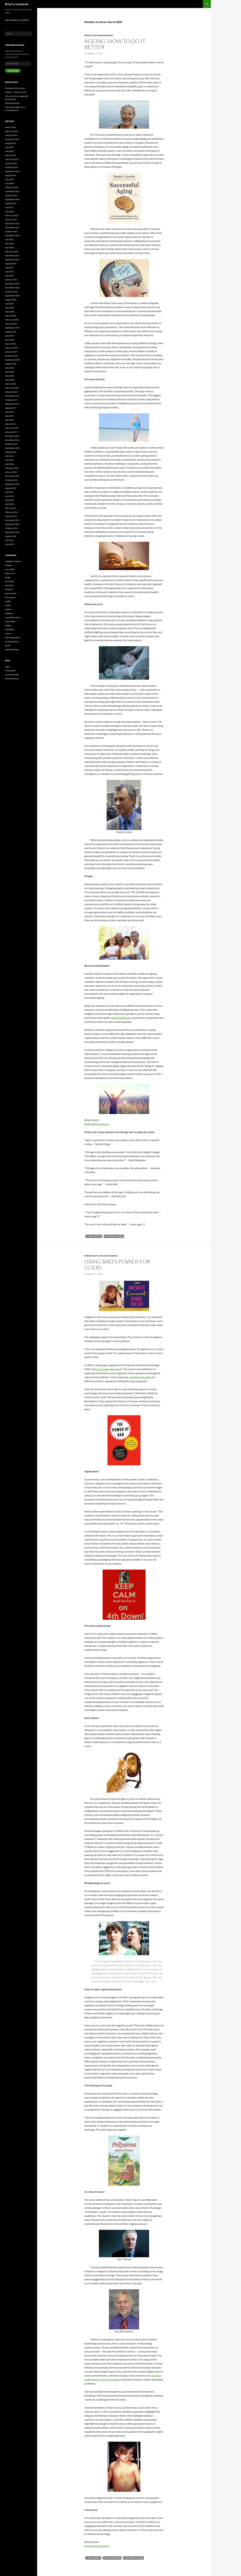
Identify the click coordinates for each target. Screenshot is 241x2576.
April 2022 (9, 247)
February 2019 (11, 347)
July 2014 (9, 540)
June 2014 (9, 544)
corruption (10, 569)
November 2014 (12, 524)
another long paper (140, 1377)
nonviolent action (12, 617)
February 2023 (11, 215)
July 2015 (9, 492)
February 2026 (11, 131)
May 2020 (9, 307)
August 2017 (10, 408)
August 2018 (10, 364)
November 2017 (12, 396)
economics (10, 581)
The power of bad (134, 2558)
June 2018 (9, 372)
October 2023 (11, 195)
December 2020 (12, 283)
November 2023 (12, 191)
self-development (103, 35)
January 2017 (11, 432)
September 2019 (12, 327)
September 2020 (12, 295)
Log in (7, 666)
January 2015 (11, 516)
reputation (9, 629)
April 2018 (9, 380)
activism (8, 565)
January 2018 (11, 392)
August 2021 (10, 263)
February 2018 (11, 388)
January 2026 (11, 135)
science (8, 633)
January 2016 (11, 472)
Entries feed (10, 670)
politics (8, 625)
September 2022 (12, 235)
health (88, 35)
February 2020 (11, 319)
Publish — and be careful (15, 92)
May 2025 (9, 151)
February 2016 (11, 468)
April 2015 (9, 504)
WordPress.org (11, 678)
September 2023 (12, 199)
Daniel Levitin (94, 1236)
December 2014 (12, 520)
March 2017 (10, 424)
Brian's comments (17, 4)
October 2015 (11, 480)
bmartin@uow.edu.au (96, 1124)
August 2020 (10, 299)
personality (91, 1256)
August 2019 (10, 331)
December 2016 (12, 436)
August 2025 (10, 143)
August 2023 (10, 203)
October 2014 (11, 528)
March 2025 (10, 155)
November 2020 (12, 287)
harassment (10, 597)
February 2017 (11, 428)
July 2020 (9, 303)
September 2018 (12, 360)
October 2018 (11, 356)
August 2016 (10, 452)
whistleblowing (11, 649)
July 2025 (9, 147)
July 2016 (9, 456)
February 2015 (11, 512)
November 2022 (12, 227)
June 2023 (9, 211)
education (9, 585)
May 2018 (9, 376)
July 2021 (9, 267)
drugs (7, 577)
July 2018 (9, 368)
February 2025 (11, 159)
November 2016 (12, 440)
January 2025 (11, 163)
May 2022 (9, 243)
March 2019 (10, 343)
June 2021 (9, 271)
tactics (8, 645)
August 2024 (10, 175)
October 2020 (11, 291)
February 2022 (11, 251)
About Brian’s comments (17, 20)
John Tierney (93, 2558)
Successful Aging (114, 1236)
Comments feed (12, 674)
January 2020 (11, 323)
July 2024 (9, 179)
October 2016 (11, 444)
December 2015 (12, 476)
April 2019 (9, 339)
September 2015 (12, 484)
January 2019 (11, 352)
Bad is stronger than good (107, 1369)
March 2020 (10, 315)
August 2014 (10, 536)
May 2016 (9, 460)
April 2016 (9, 464)
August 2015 (10, 488)
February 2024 (11, 187)
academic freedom (13, 561)
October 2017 (11, 400)
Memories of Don (12, 103)
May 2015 (9, 500)
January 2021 (11, 279)
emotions (9, 589)
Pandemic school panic (15, 88)
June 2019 (9, 335)
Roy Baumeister (112, 2558)
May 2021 (9, 275)
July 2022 (9, 239)
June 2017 (9, 412)
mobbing (9, 613)
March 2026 (10, 127)
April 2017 (9, 420)
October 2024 (11, 167)
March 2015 (10, 508)
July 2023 (9, 207)
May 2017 (9, 416)
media (7, 605)
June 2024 (9, 183)
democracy (10, 573)
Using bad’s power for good (117, 1264)
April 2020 (9, 311)
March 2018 (10, 384)
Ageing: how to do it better (114, 44)
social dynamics (108, 1256)
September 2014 (12, 532)
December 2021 (12, 255)
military (8, 609)
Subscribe (13, 70)
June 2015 (9, 496)
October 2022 (11, 231)
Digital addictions (121, 1017)
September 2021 (12, 259)
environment (10, 593)
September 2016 (12, 448)
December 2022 (12, 223)
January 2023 (11, 219)
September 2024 (12, 171)
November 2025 (12, 139)
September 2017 (12, 404)
